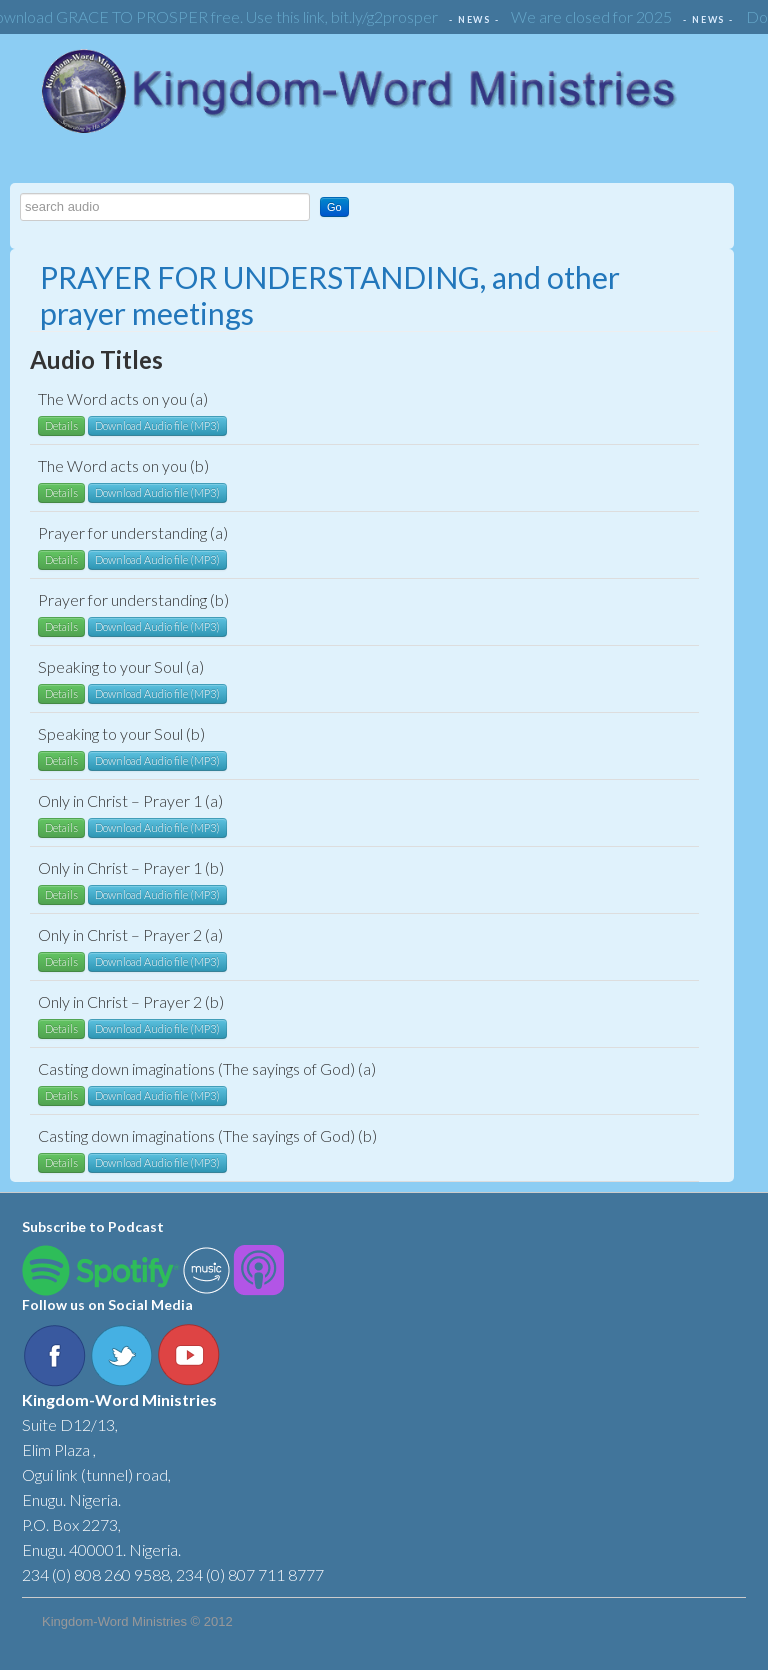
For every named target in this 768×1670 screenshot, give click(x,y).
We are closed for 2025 (595, 16)
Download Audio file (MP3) (157, 425)
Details (61, 425)
